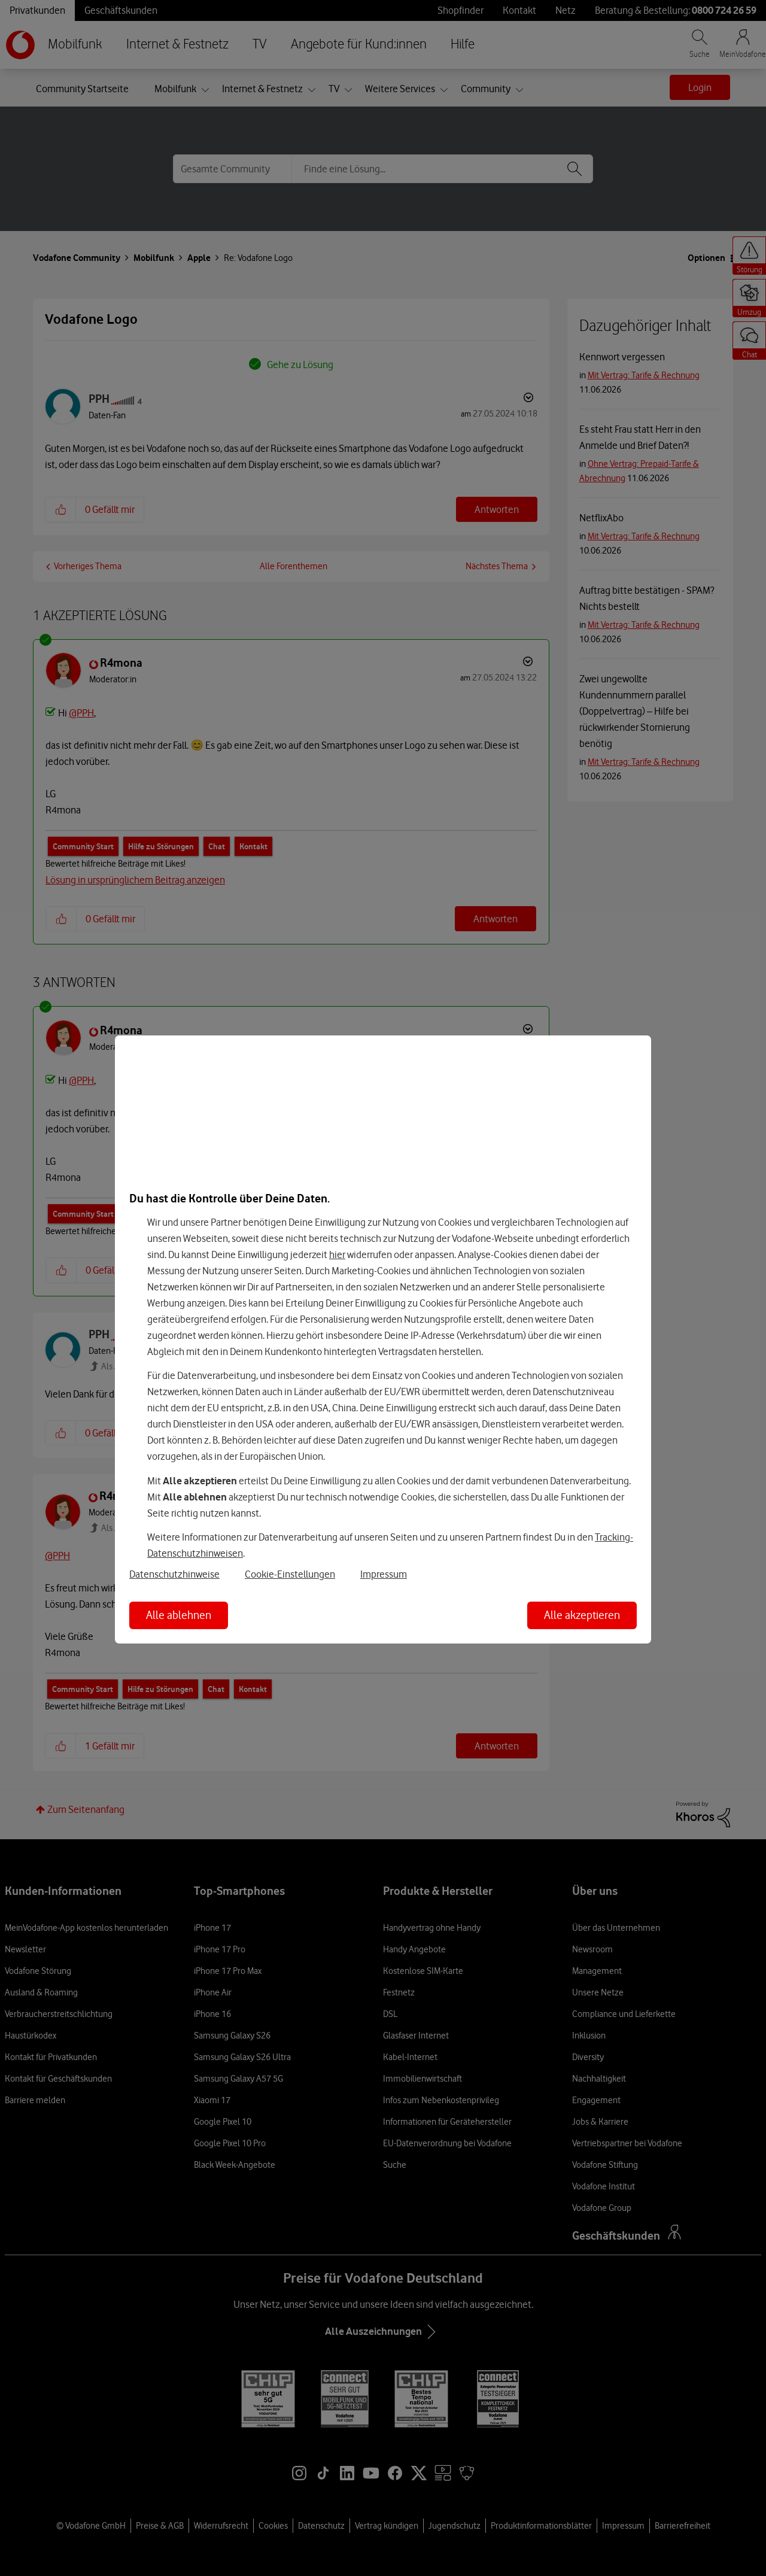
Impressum (383, 1574)
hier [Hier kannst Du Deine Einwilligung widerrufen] (337, 1254)
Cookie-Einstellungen (290, 1574)
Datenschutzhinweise (174, 1574)
